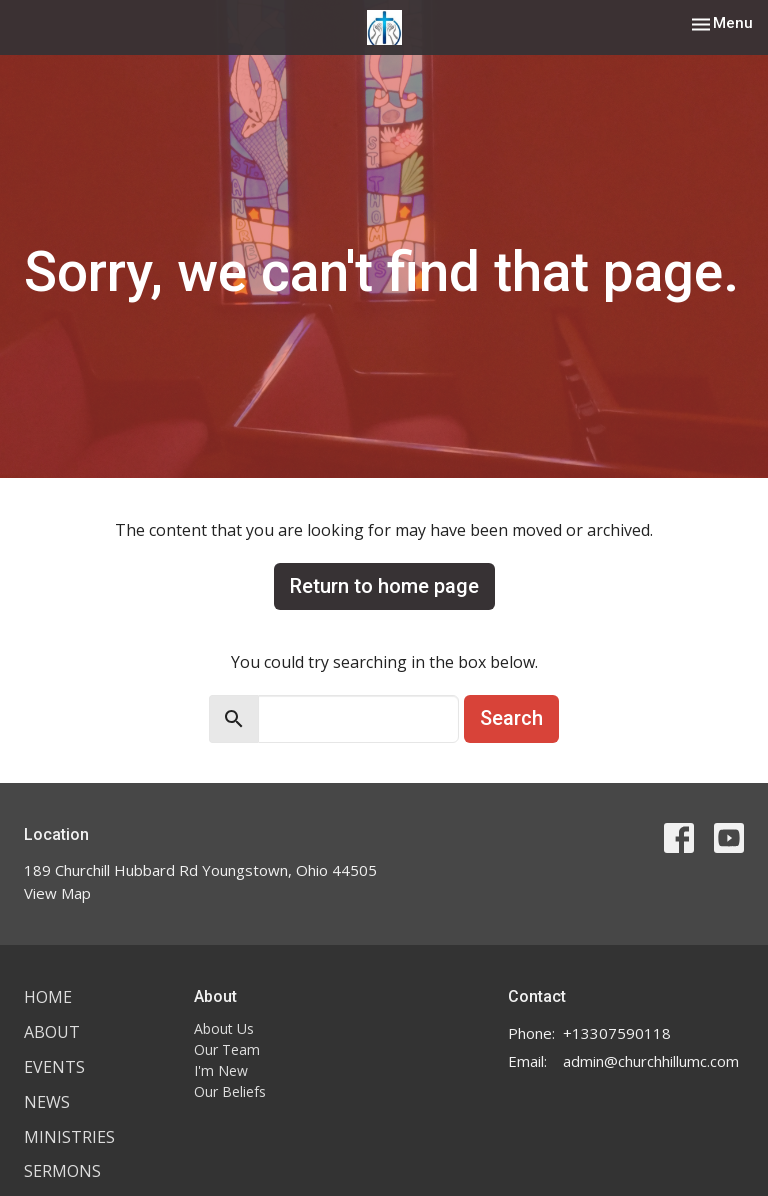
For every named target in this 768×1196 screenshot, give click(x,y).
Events (54, 1067)
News (47, 1102)
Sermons (62, 1171)
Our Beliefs (230, 1091)
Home (48, 997)
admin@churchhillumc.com (651, 1061)
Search (511, 718)
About (52, 1032)
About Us (224, 1028)
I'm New (221, 1070)
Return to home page (384, 586)
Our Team (227, 1049)
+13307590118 (617, 1033)
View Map (57, 893)
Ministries (69, 1137)
